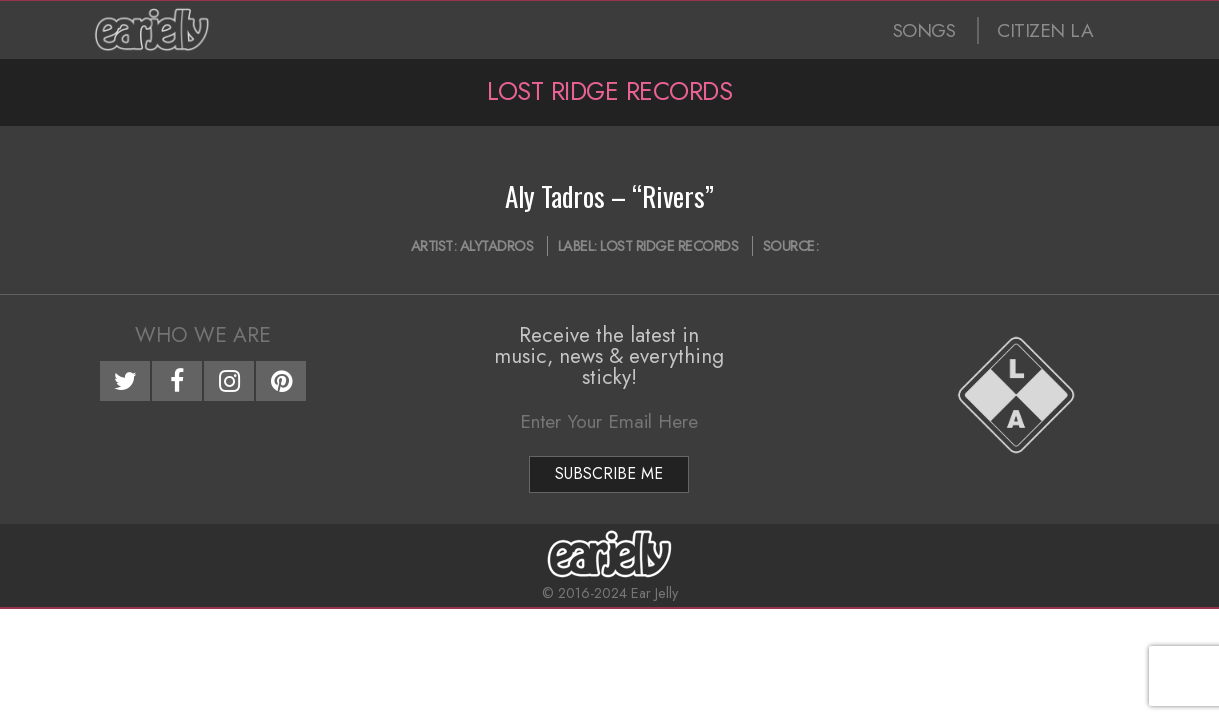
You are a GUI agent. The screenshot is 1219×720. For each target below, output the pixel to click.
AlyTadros (497, 246)
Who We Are (203, 335)
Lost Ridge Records (669, 246)
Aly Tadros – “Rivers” (609, 196)
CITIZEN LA (1045, 30)
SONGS (924, 30)
